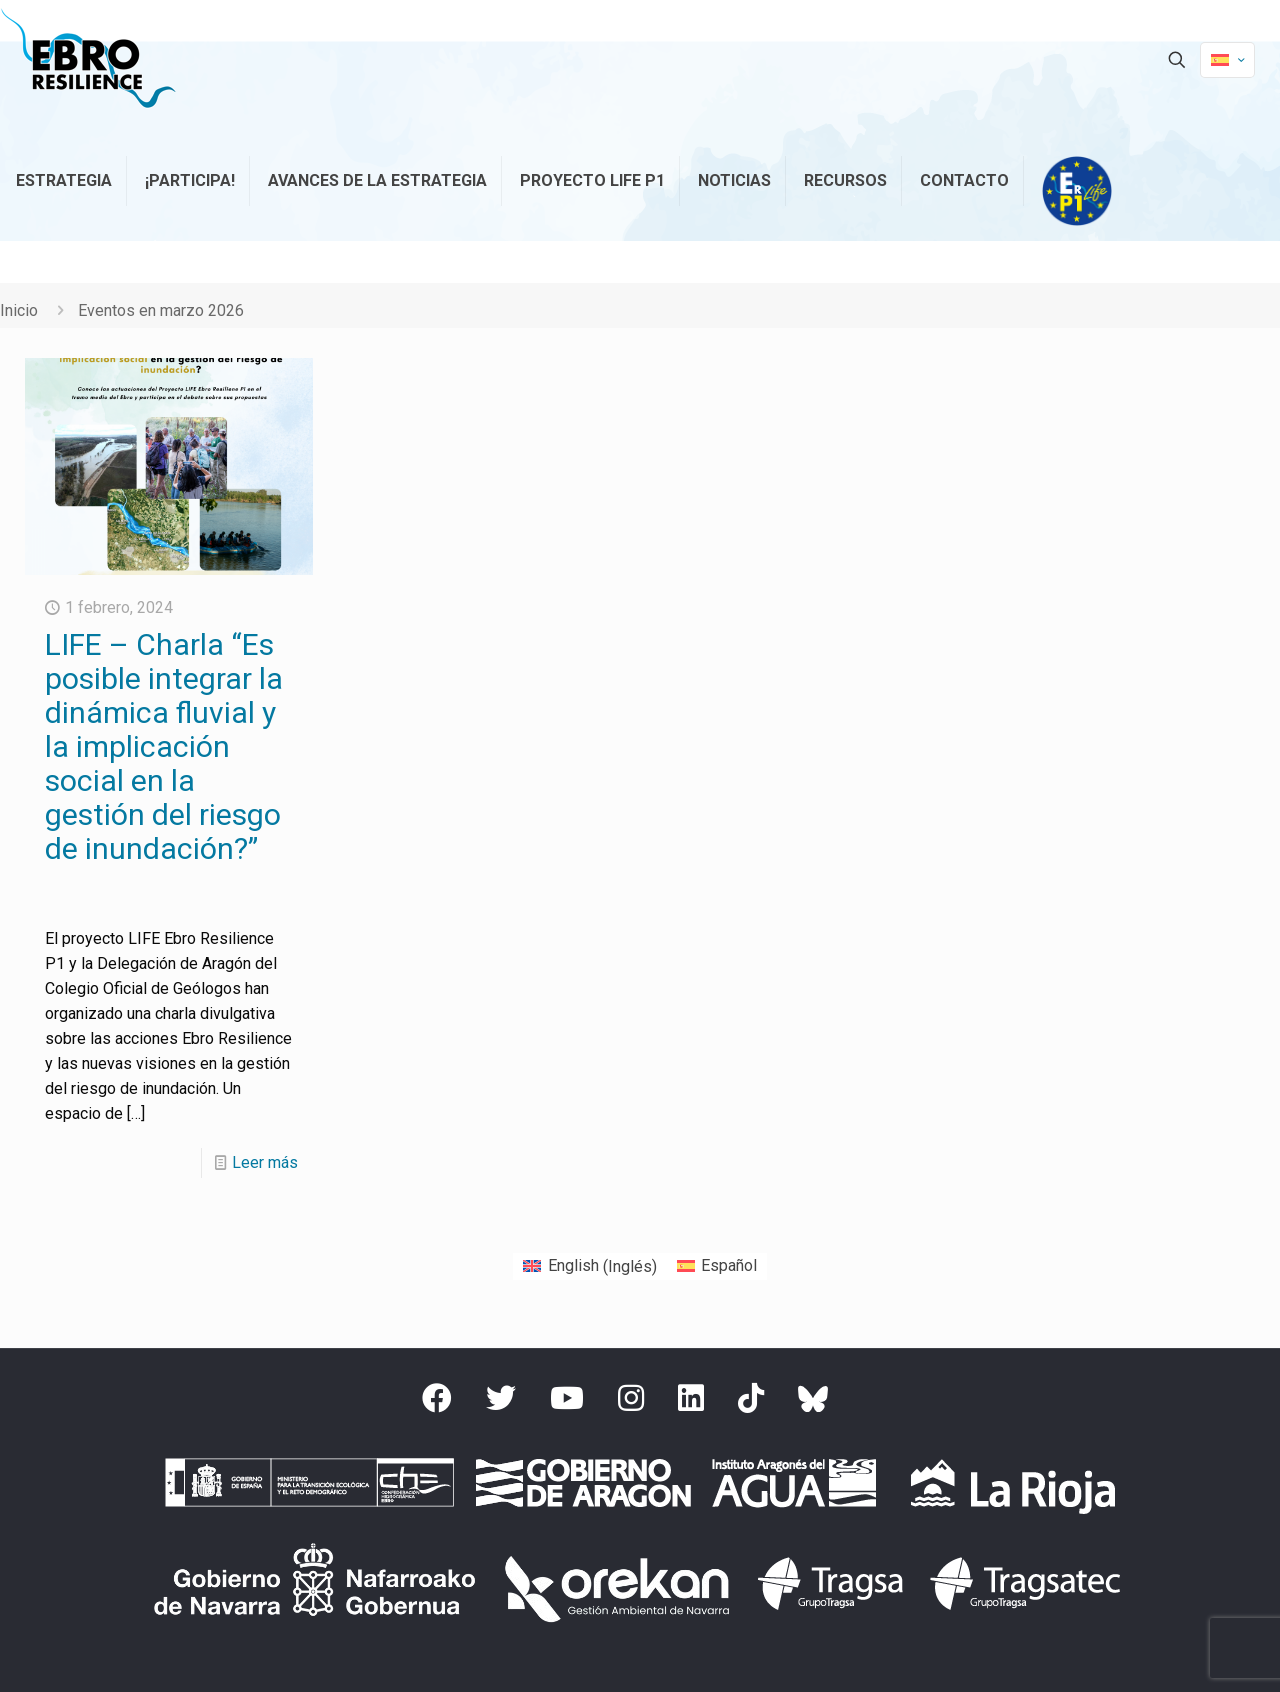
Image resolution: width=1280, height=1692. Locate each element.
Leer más (265, 1162)
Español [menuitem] (729, 1265)
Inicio (19, 310)
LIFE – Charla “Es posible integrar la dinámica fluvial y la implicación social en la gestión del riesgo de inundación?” (164, 746)
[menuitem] (589, 1267)
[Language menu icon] (1227, 60)
